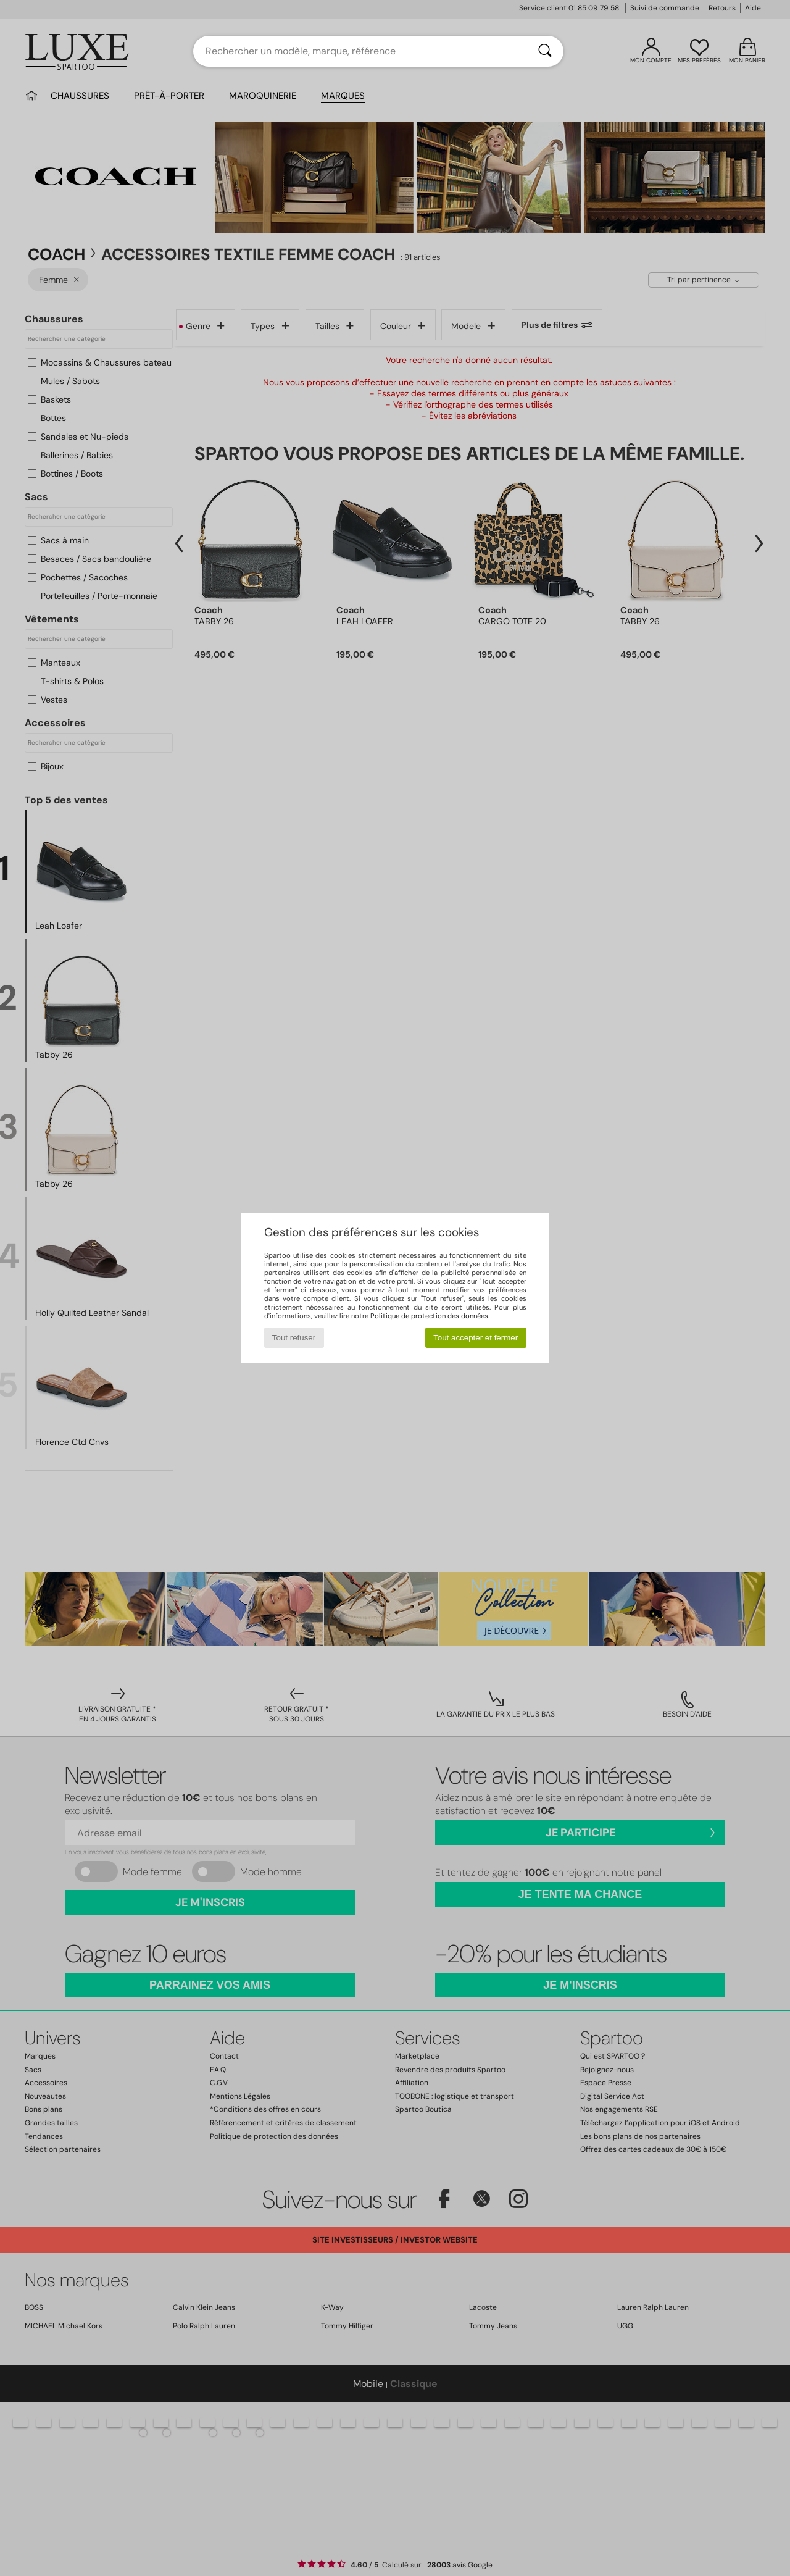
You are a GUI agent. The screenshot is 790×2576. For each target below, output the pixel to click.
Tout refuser (293, 1337)
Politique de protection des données (429, 1315)
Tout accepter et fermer (475, 1337)
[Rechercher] (545, 51)
